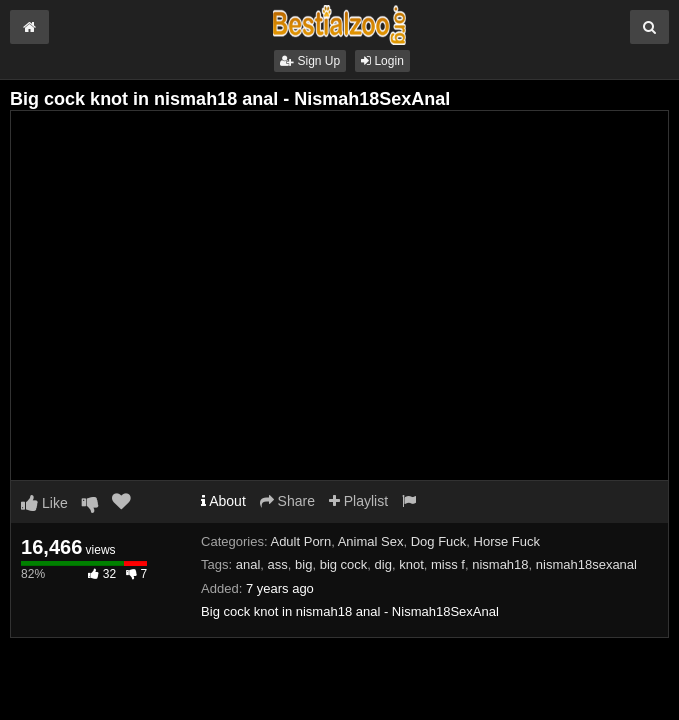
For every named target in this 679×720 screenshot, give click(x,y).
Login (382, 61)
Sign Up (310, 61)
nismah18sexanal (586, 564)
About (223, 501)
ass (278, 564)
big (303, 564)
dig (383, 564)
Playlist (358, 501)
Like (44, 503)
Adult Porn (300, 541)
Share (287, 501)
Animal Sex (371, 541)
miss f (448, 564)
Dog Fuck (439, 541)
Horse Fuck (507, 541)
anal (248, 564)
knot (411, 564)
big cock (344, 564)
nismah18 (500, 564)
